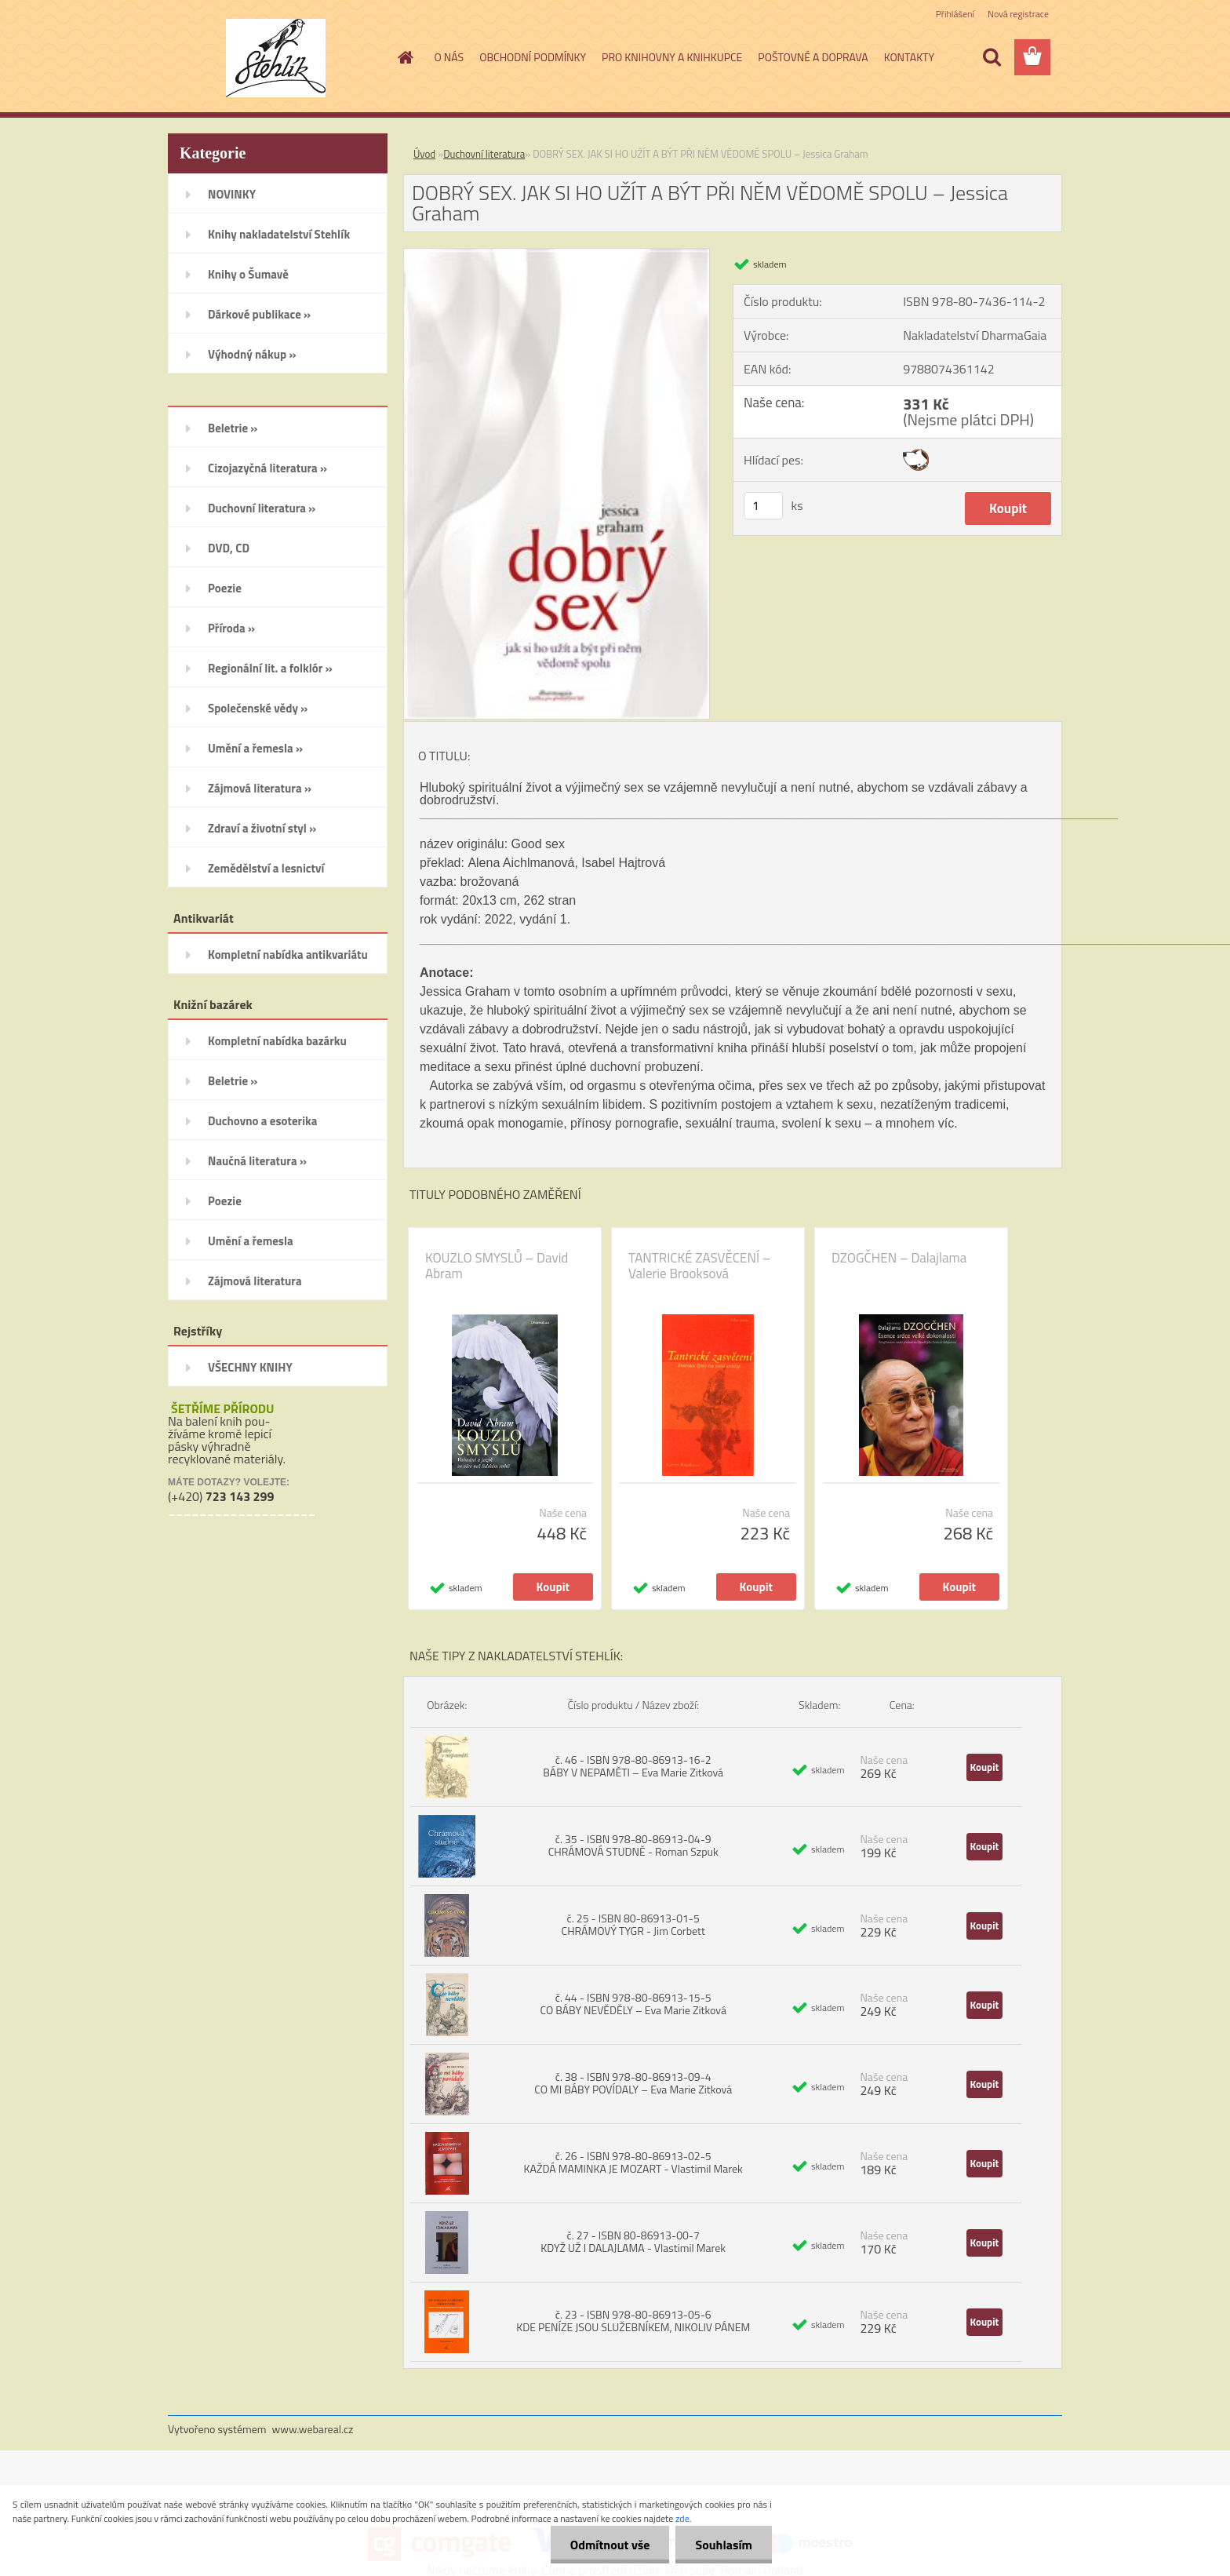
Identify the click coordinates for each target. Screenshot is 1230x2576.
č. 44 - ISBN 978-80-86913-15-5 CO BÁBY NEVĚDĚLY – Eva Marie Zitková (633, 2003)
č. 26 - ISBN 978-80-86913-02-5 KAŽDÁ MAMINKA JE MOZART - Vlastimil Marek (633, 2162)
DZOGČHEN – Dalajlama (899, 1258)
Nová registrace (1018, 13)
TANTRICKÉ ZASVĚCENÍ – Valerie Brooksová (699, 1265)
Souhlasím (723, 2544)
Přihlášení (955, 13)
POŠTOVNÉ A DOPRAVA (813, 57)
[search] (991, 57)
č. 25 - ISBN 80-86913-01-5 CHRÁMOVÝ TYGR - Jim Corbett (633, 1924)
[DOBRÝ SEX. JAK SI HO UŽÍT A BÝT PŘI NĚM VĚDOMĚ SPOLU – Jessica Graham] (556, 255)
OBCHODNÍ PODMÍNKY (532, 57)
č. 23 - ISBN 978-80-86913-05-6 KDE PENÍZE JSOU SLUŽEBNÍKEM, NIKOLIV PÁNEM (633, 2320)
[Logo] (276, 58)
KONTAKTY (909, 57)
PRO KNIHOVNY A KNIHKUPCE (672, 57)
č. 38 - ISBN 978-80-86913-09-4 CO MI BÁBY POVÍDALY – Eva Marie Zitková (633, 2082)
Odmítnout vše (610, 2544)
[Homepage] (405, 57)
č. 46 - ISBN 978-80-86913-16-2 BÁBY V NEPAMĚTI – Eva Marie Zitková (633, 1765)
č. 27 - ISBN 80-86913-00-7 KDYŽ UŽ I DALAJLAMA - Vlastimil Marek (633, 2241)
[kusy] (763, 505)
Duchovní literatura (484, 154)
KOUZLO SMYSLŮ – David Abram (496, 1265)
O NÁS (449, 57)
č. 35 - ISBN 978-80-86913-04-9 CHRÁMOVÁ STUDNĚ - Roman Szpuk (633, 1845)
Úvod (424, 154)
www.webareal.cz (313, 2429)
